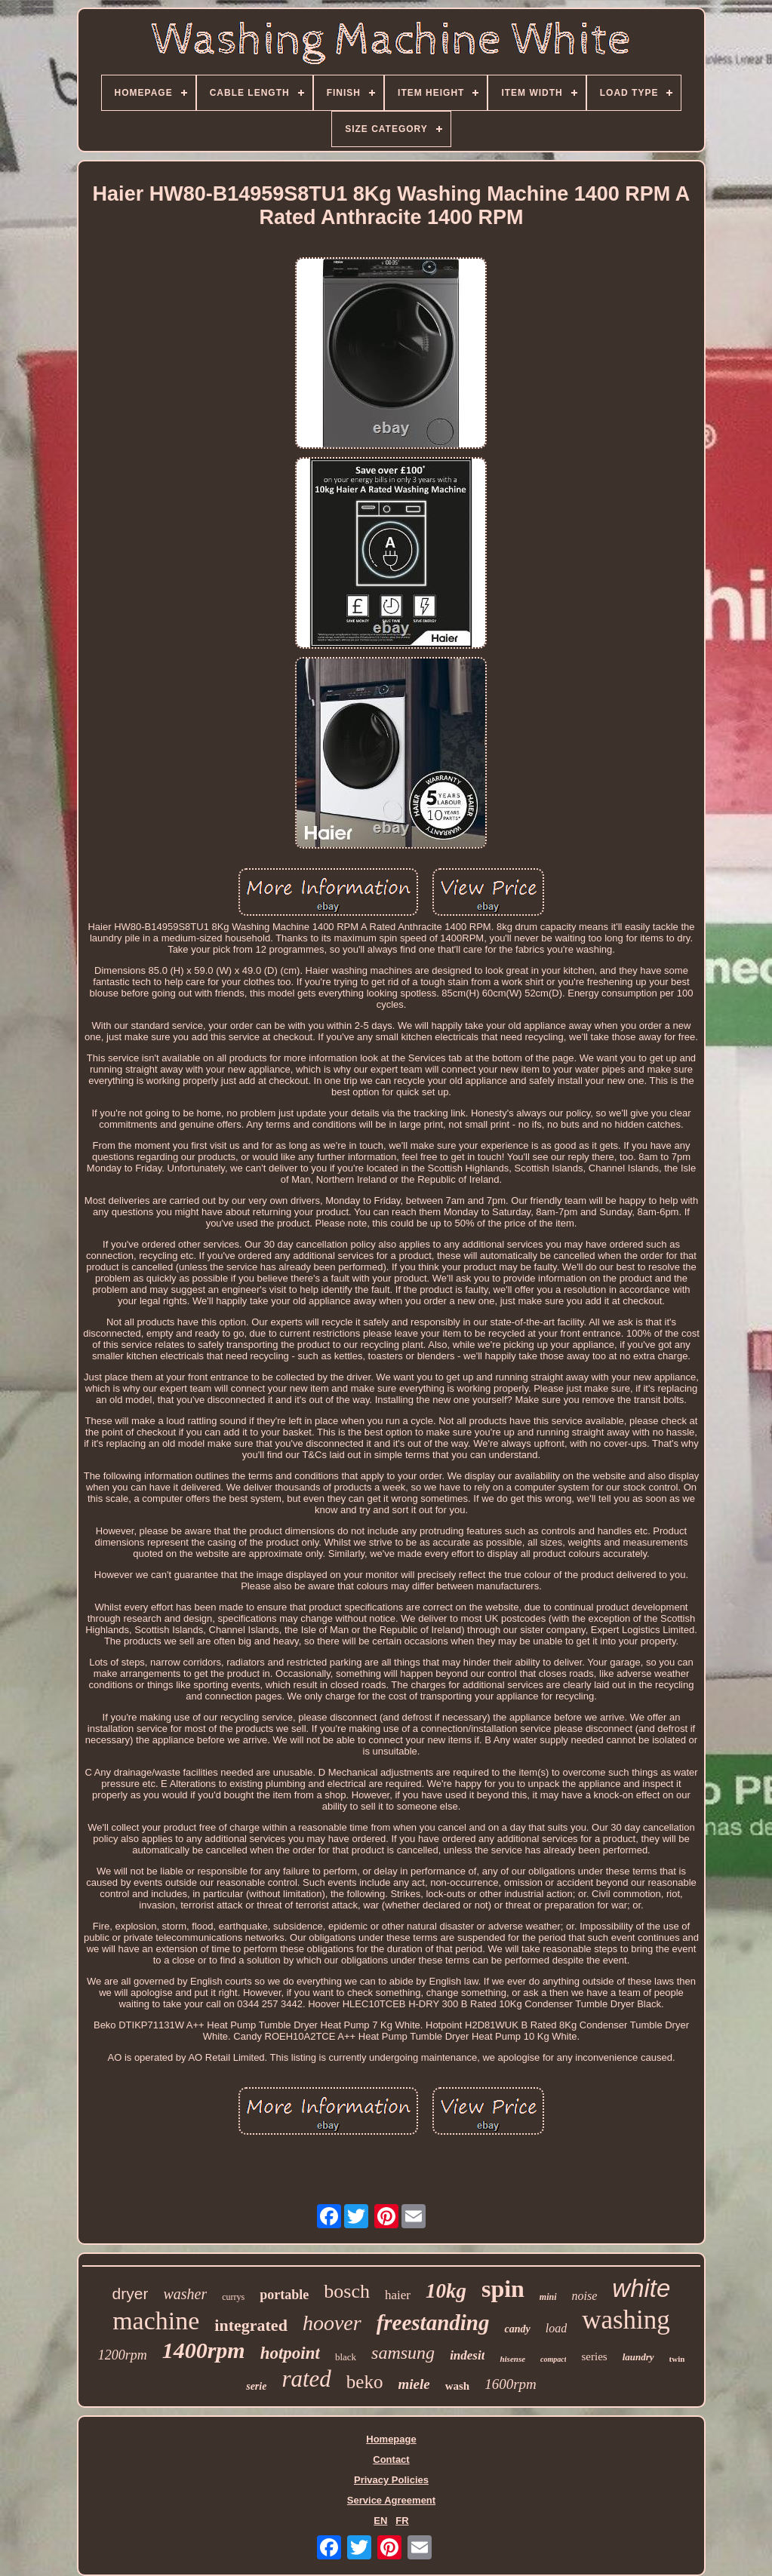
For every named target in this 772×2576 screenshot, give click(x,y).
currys (233, 2297)
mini (548, 2297)
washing (626, 2320)
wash (457, 2386)
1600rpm (510, 2384)
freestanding (433, 2322)
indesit (467, 2355)
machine (155, 2321)
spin (502, 2288)
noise (585, 2295)
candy (517, 2329)
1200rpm (122, 2355)
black (345, 2357)
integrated (251, 2325)
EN (380, 2520)
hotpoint (290, 2353)
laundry (638, 2357)
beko (364, 2382)
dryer (130, 2293)
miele (413, 2384)
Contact (391, 2459)
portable (284, 2294)
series (594, 2356)
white (641, 2288)
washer (185, 2294)
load (556, 2328)
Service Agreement (391, 2500)
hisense (512, 2358)
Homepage (391, 2439)
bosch (347, 2291)
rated (306, 2379)
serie (256, 2386)
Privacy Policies (391, 2479)
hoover (332, 2323)
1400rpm (203, 2350)
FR (401, 2520)
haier (398, 2295)
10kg (446, 2291)
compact (553, 2359)
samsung (403, 2353)
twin (677, 2358)
